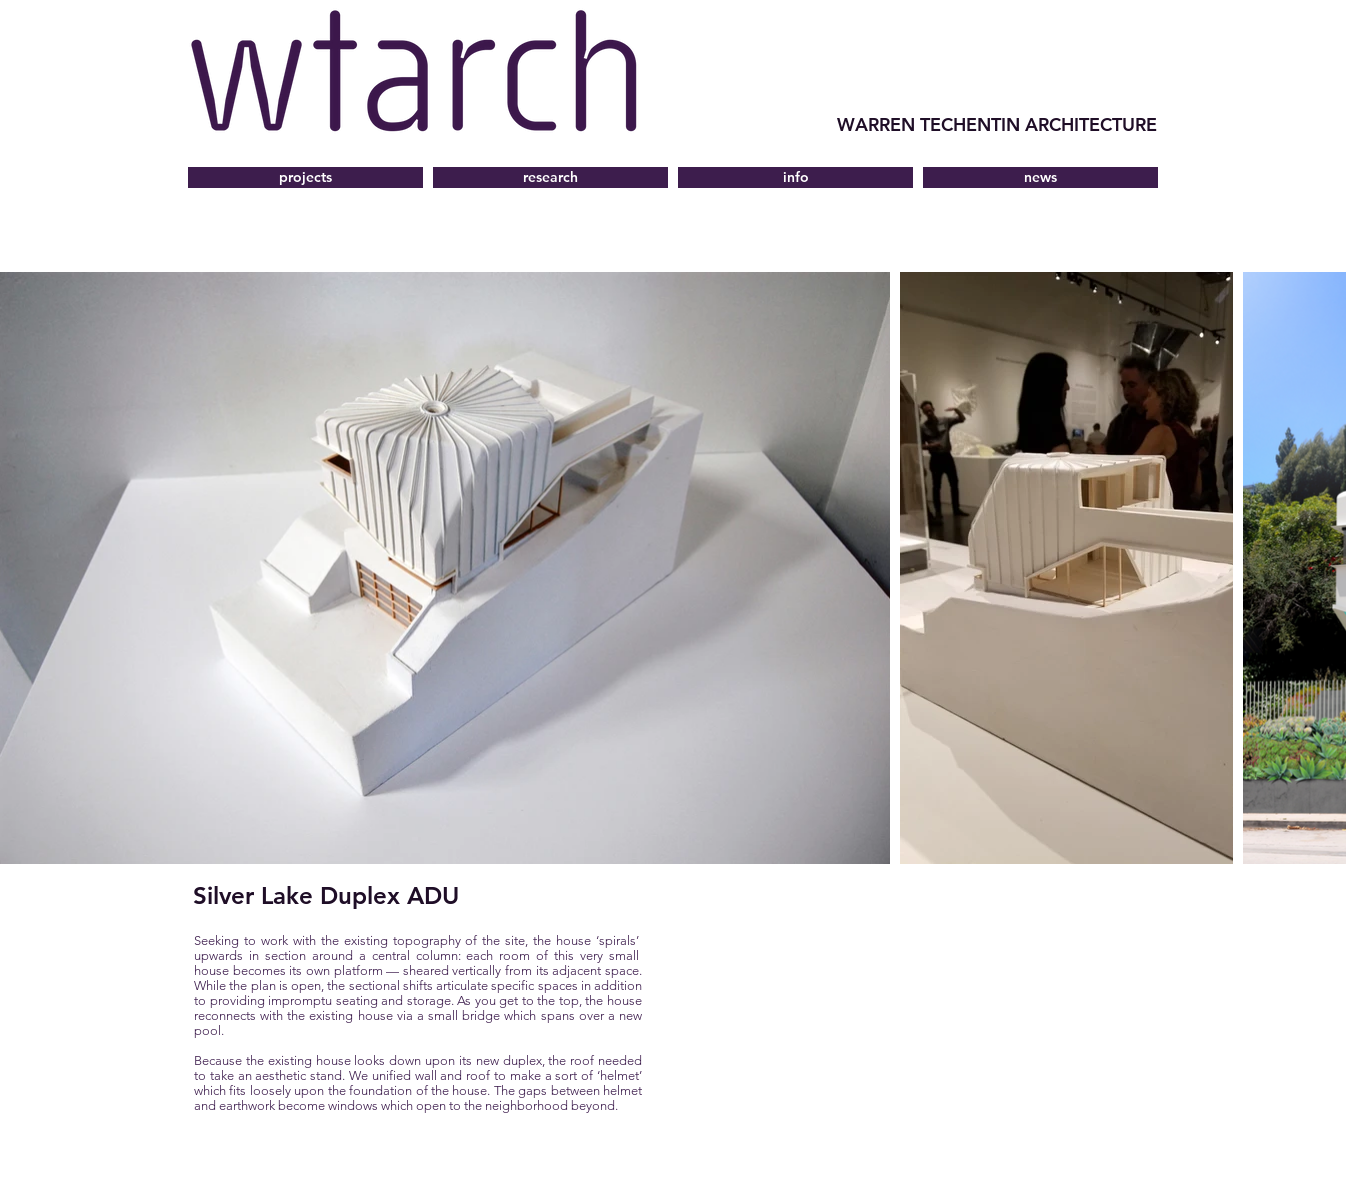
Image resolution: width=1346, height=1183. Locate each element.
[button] (795, 177)
